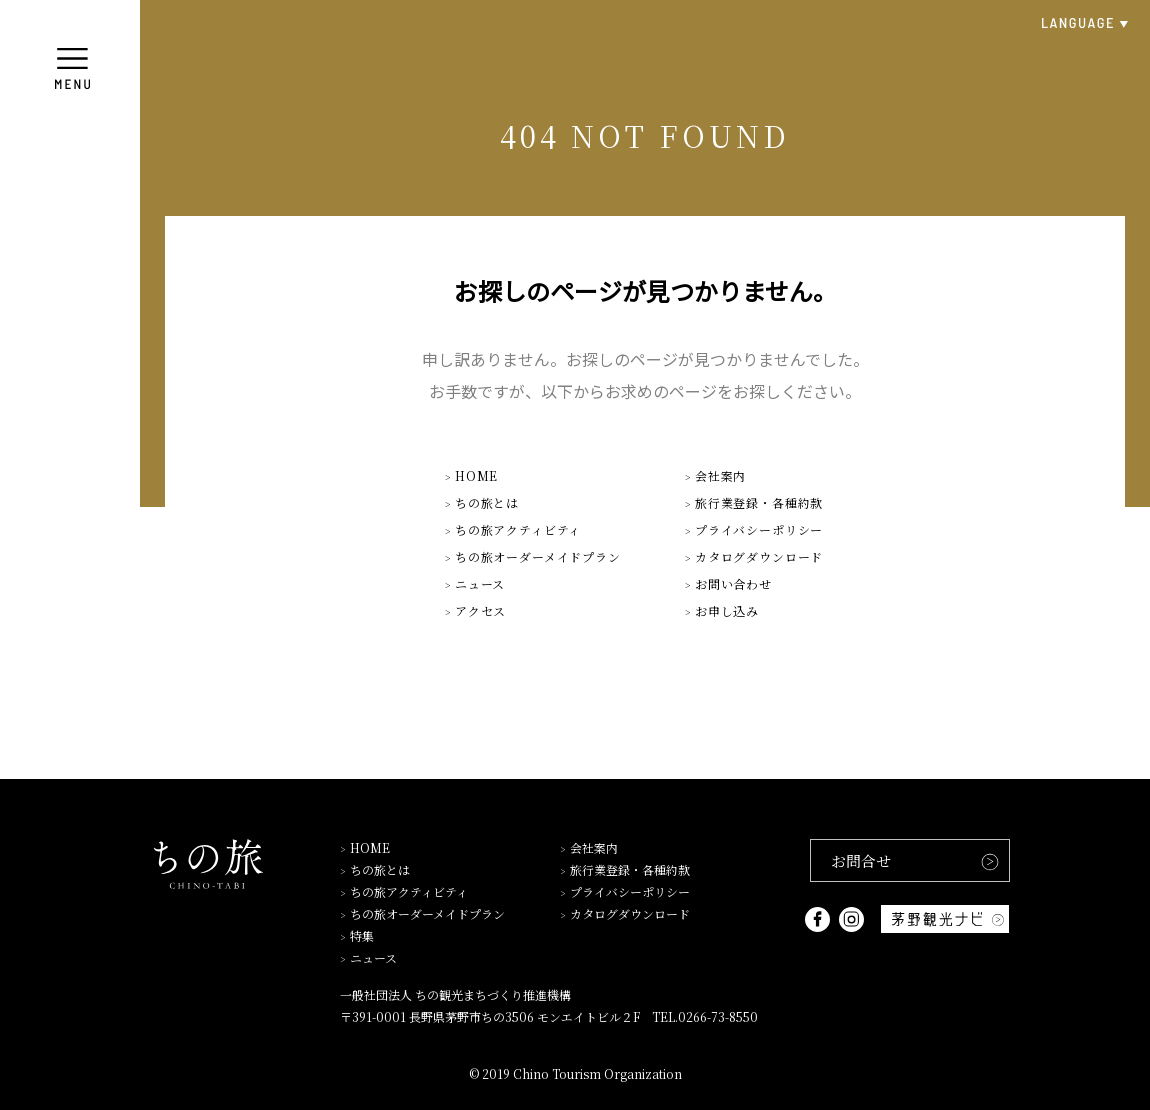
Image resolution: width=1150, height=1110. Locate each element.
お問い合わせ (733, 583)
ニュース (480, 583)
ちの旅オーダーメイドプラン (538, 556)
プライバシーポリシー (759, 529)
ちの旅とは (487, 502)
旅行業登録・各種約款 (759, 502)
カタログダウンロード (759, 556)
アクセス (480, 610)
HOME (476, 475)
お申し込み (727, 610)
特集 (362, 935)
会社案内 (720, 475)
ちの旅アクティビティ (518, 529)
